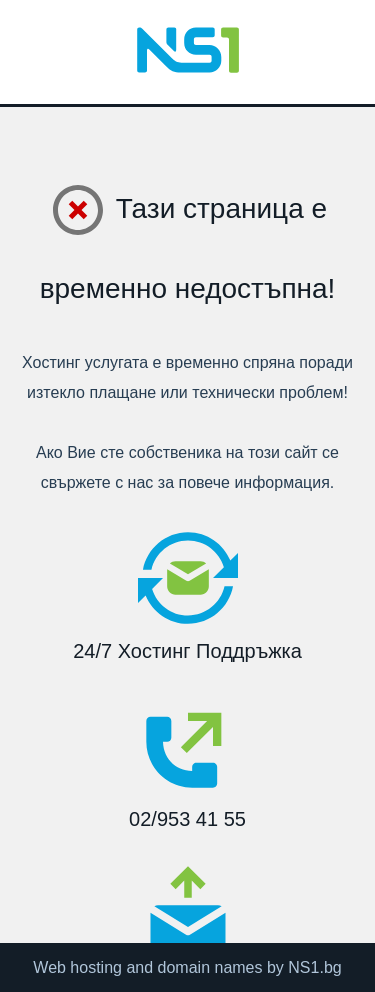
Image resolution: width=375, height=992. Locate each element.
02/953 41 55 (187, 763)
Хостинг (51, 362)
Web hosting (77, 967)
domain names (210, 967)
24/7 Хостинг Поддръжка (187, 595)
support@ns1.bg (187, 926)
